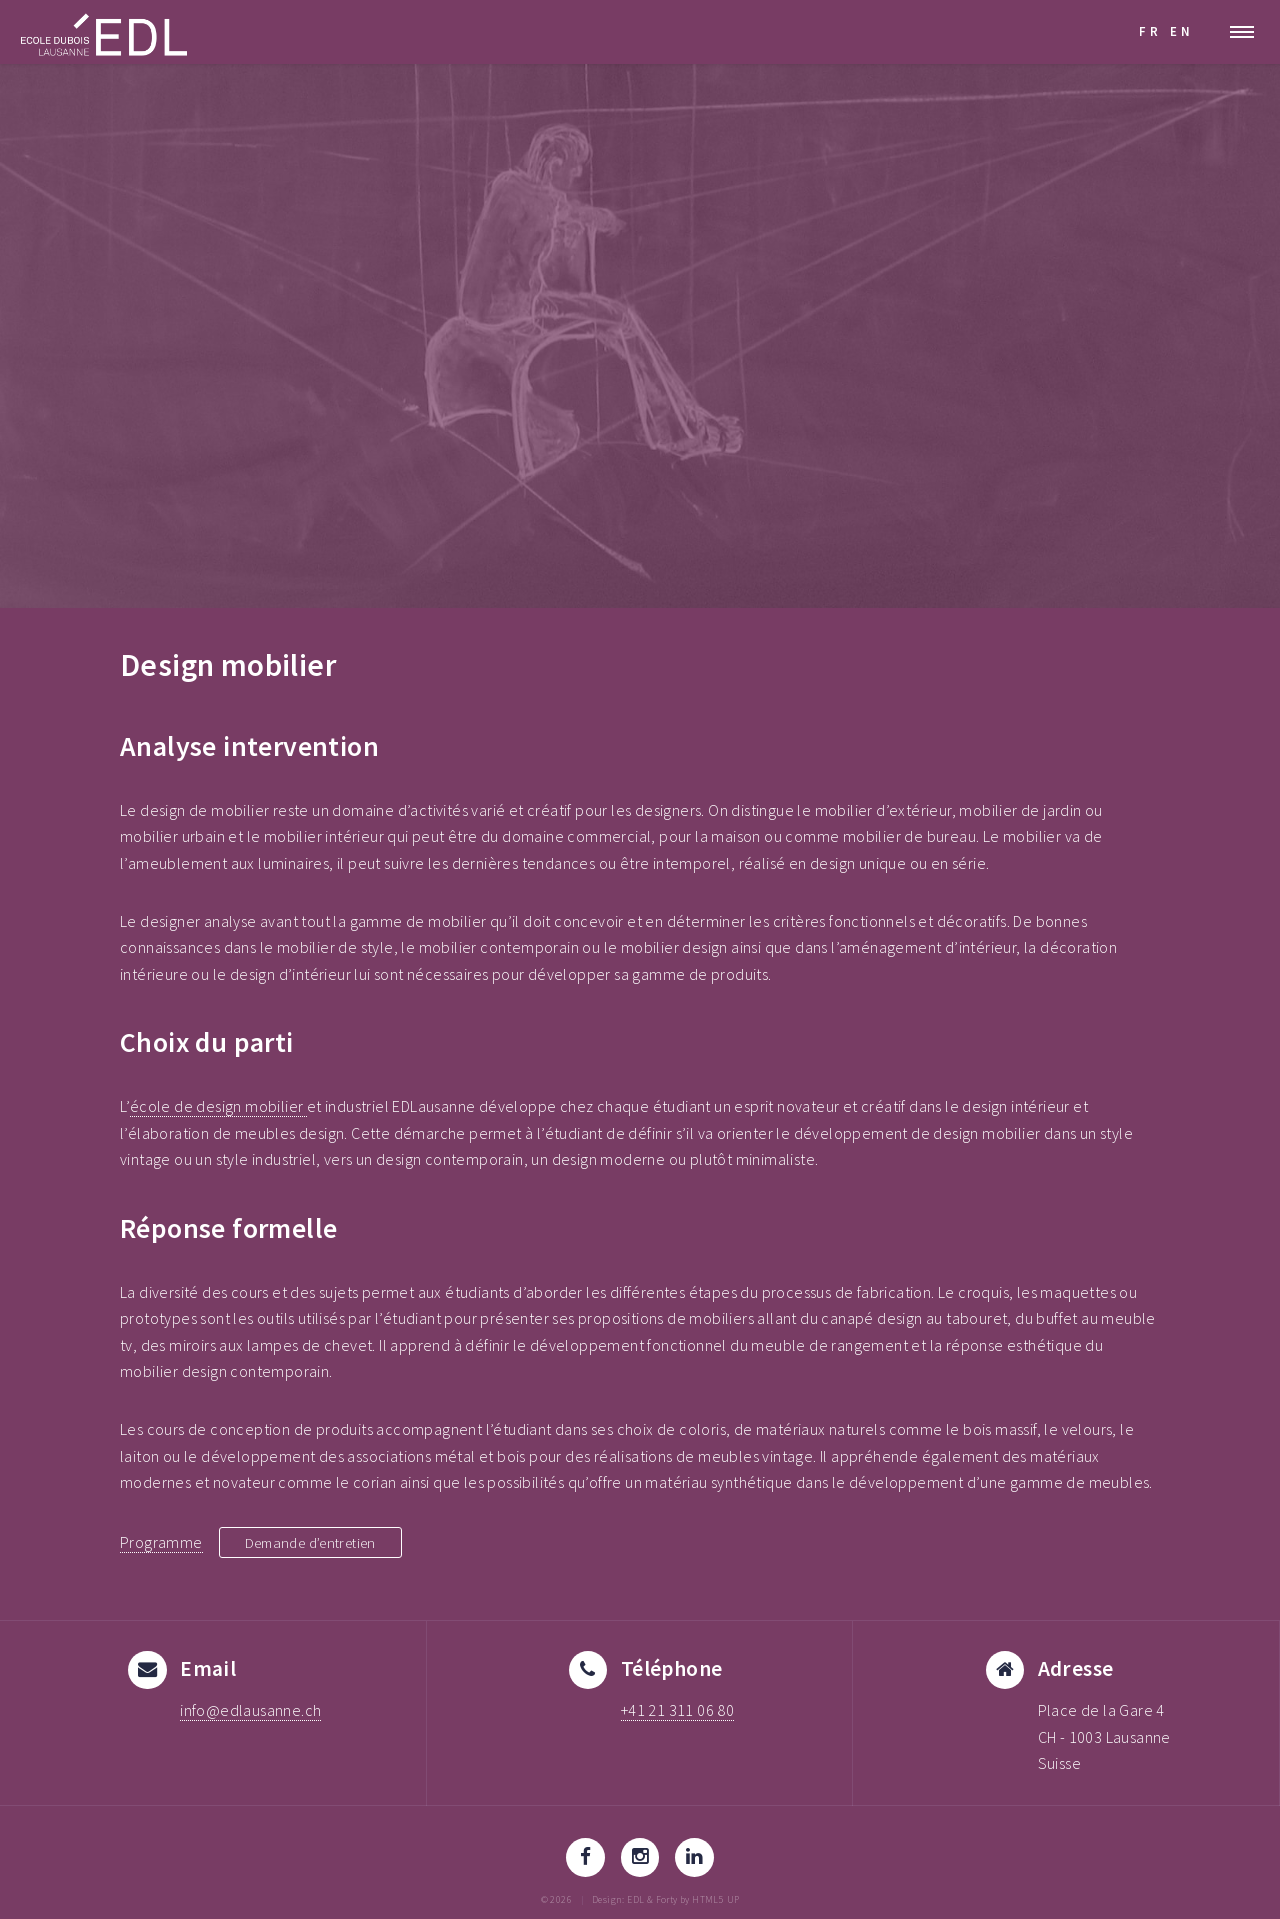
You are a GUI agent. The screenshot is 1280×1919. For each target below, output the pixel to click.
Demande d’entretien (319, 1542)
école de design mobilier (218, 1106)
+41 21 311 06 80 (677, 1710)
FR (1150, 31)
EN (1182, 31)
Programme (161, 1542)
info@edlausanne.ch (250, 1710)
